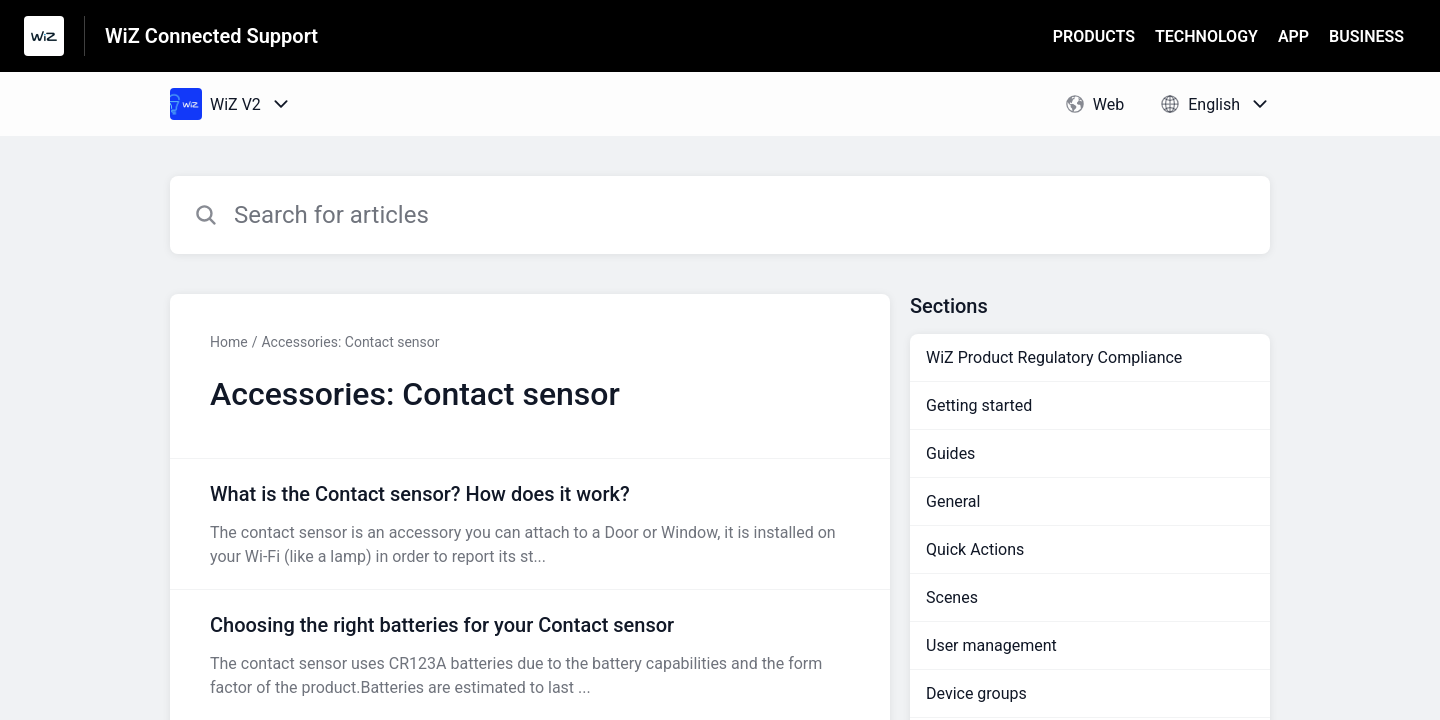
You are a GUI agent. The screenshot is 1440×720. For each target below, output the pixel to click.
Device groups (976, 693)
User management (991, 645)
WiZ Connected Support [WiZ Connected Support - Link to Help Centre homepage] (211, 36)
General (953, 501)
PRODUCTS (1094, 36)
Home (229, 342)
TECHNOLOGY (1206, 36)
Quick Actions (975, 549)
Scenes (952, 597)
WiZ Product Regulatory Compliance (1054, 357)
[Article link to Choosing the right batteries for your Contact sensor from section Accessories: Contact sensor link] (530, 655)
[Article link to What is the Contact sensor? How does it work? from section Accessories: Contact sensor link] (530, 524)
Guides (950, 453)
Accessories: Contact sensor (350, 342)
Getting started (979, 405)
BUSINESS (1366, 36)
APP (1293, 36)
